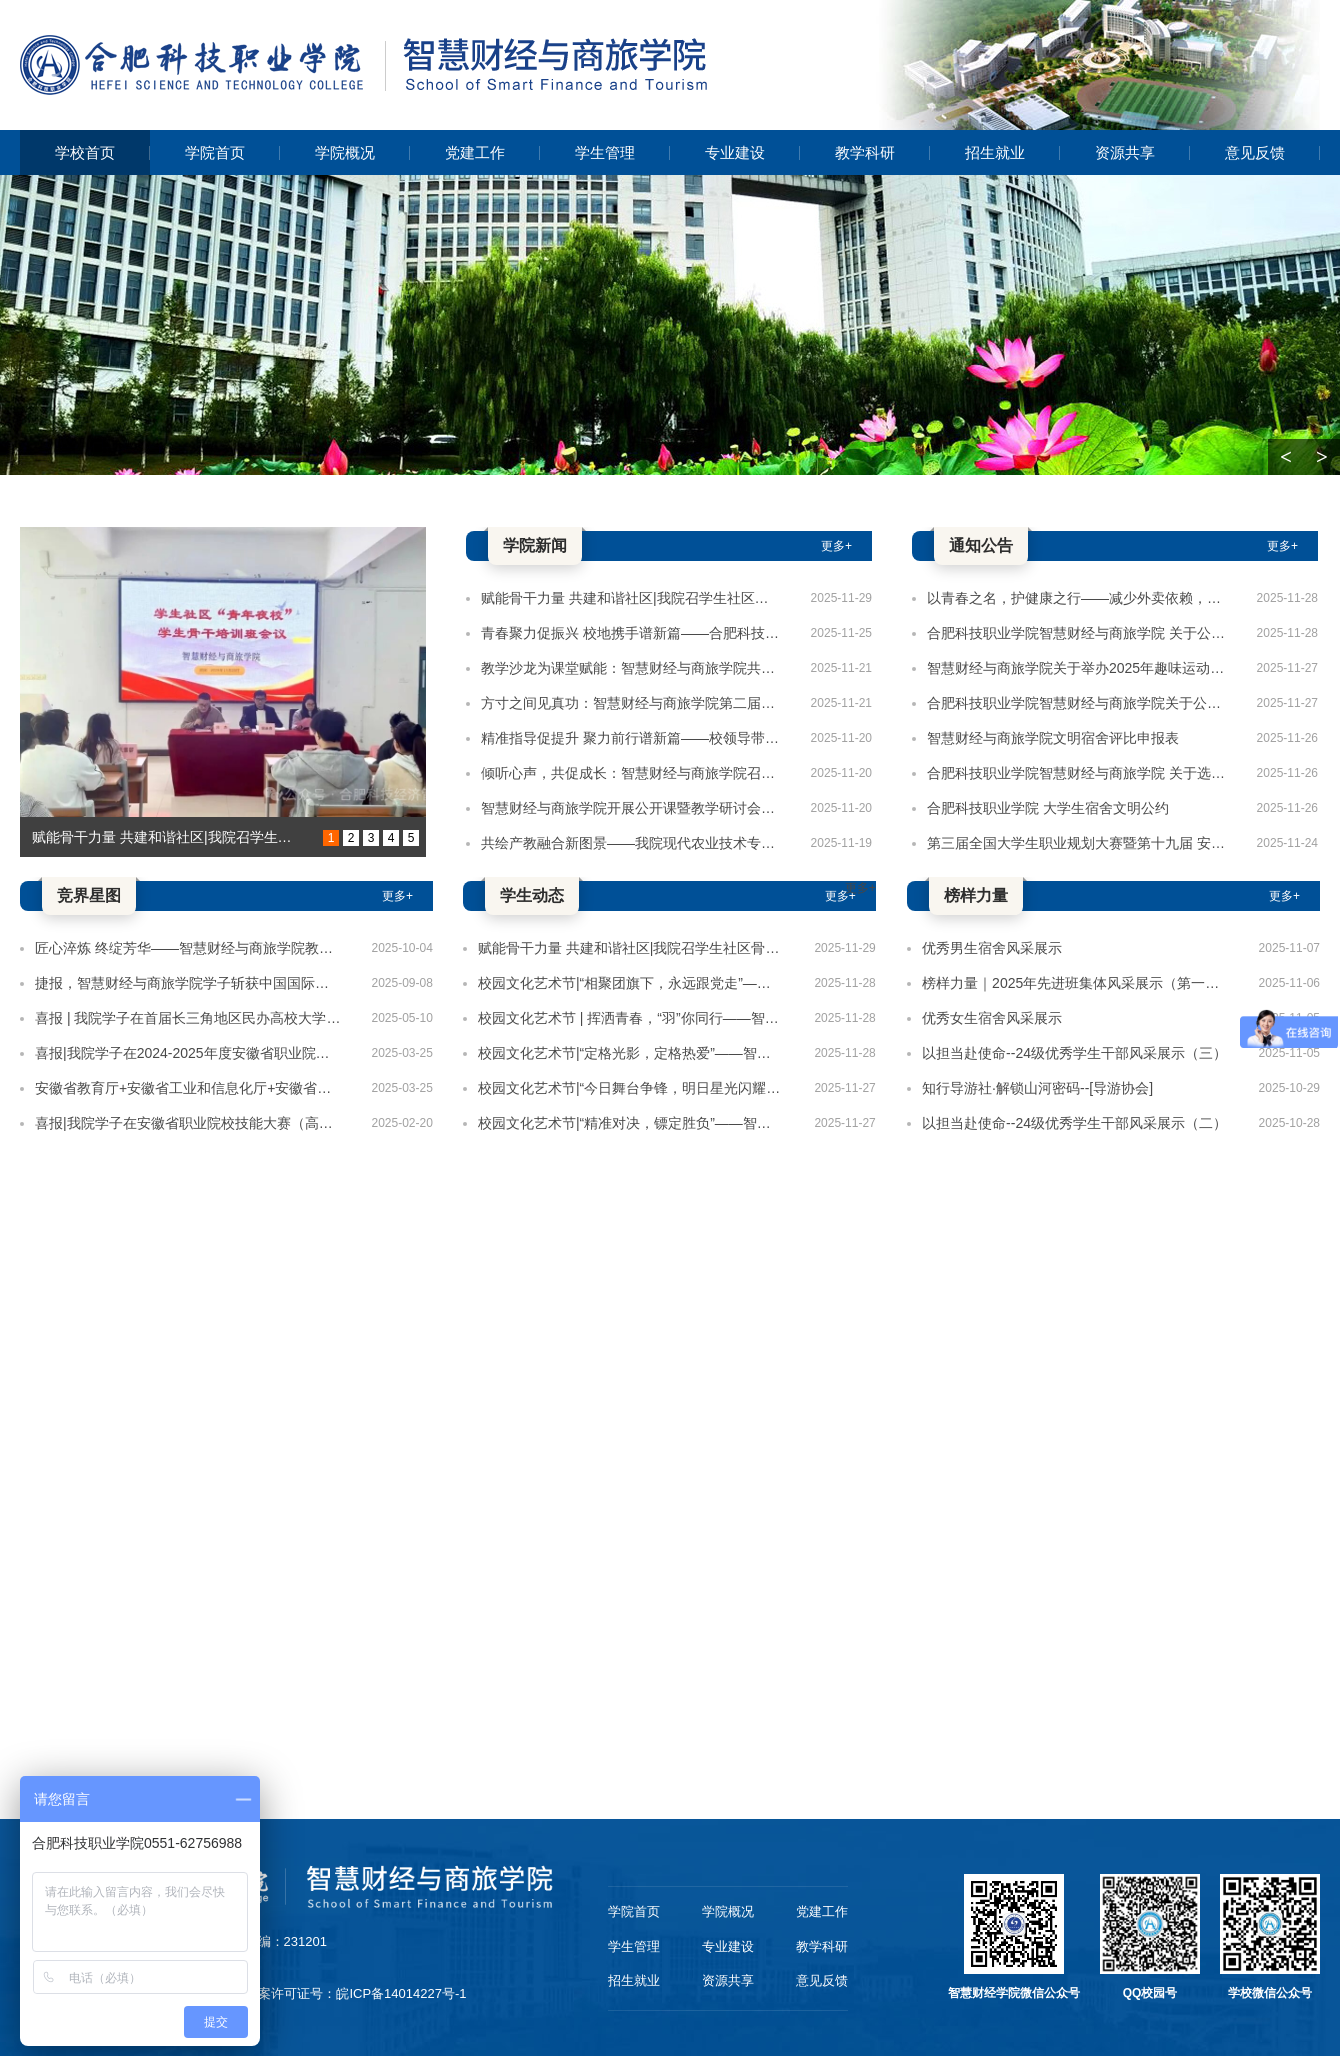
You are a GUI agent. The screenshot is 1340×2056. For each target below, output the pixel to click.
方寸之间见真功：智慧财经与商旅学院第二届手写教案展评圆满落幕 (631, 703)
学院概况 (345, 152)
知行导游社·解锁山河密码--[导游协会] (1037, 1088)
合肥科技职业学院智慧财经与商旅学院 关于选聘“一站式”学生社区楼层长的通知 (1077, 773)
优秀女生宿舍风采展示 (992, 1018)
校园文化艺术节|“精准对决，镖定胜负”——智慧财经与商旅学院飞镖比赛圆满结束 (631, 1123)
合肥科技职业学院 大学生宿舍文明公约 (1048, 808)
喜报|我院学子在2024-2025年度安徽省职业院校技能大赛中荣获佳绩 (188, 1053)
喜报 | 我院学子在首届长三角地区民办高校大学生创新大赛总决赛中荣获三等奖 (188, 1018)
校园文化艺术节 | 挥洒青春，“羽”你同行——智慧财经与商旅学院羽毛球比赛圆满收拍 (631, 1018)
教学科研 (865, 152)
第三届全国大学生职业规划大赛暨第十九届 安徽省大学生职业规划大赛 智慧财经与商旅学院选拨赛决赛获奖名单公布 (1077, 843)
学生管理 (605, 152)
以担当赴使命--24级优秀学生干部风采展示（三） (1074, 1053)
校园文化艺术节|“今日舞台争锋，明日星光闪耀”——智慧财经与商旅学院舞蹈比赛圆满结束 (631, 1088)
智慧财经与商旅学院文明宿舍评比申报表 (1053, 738)
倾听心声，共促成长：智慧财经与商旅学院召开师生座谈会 (631, 773)
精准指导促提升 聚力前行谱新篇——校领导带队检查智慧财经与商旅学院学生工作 (631, 738)
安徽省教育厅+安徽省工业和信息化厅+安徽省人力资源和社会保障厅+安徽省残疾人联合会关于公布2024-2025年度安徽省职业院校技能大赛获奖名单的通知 (188, 1088)
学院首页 (215, 152)
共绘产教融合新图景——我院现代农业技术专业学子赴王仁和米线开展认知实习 (631, 843)
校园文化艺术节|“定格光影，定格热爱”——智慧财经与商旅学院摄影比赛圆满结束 (631, 1053)
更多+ (836, 546)
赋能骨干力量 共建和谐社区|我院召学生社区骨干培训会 (166, 837)
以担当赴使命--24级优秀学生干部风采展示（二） (1074, 1123)
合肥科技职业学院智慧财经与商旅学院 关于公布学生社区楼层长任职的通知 (1077, 633)
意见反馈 (1255, 152)
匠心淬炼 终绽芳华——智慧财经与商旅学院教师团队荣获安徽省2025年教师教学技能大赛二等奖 (188, 948)
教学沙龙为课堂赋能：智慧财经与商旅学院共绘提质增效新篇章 (631, 668)
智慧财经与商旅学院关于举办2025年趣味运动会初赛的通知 (1077, 668)
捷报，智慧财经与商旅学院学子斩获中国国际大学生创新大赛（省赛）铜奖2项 (188, 983)
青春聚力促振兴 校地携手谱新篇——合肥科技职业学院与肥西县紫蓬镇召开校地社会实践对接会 (631, 633)
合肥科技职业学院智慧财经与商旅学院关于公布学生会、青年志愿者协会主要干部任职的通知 (1077, 703)
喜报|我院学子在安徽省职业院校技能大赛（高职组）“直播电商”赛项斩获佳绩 (188, 1123)
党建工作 (475, 152)
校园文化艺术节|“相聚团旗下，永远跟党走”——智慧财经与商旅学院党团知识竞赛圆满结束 (631, 983)
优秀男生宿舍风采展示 (992, 948)
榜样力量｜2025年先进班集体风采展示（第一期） (1075, 983)
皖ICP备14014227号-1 (401, 1993)
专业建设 (735, 152)
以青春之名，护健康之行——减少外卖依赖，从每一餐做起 (1077, 598)
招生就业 (995, 152)
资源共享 (1125, 152)
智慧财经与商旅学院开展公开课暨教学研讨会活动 (631, 808)
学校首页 (85, 152)
